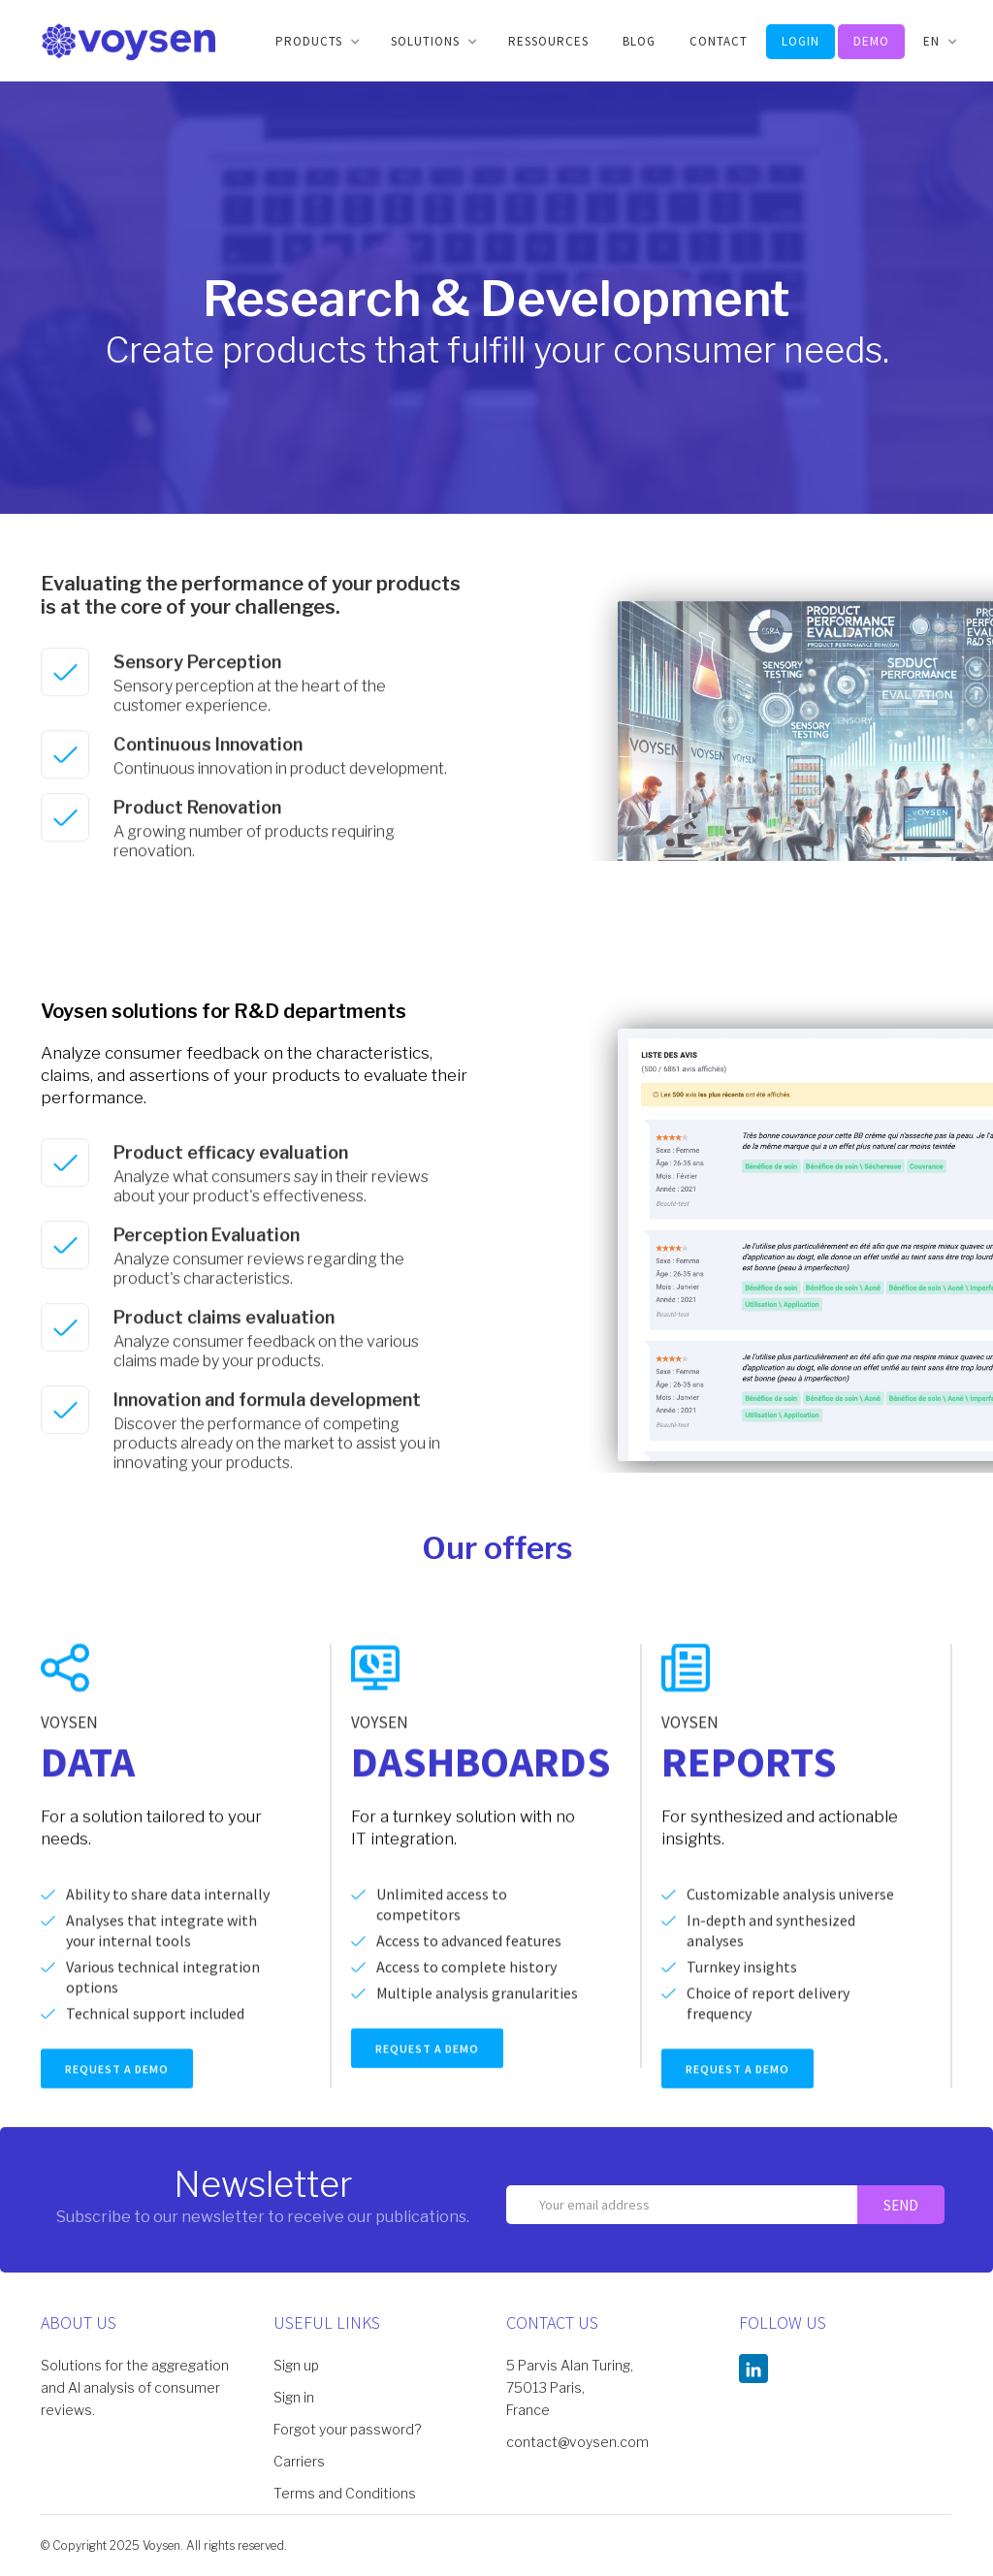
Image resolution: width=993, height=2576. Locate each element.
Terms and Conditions (344, 2493)
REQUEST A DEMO (117, 2088)
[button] (316, 41)
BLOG (639, 41)
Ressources (548, 41)
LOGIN (800, 41)
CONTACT (718, 41)
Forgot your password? (347, 2429)
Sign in (293, 2397)
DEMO (871, 41)
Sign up (296, 2365)
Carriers (299, 2461)
